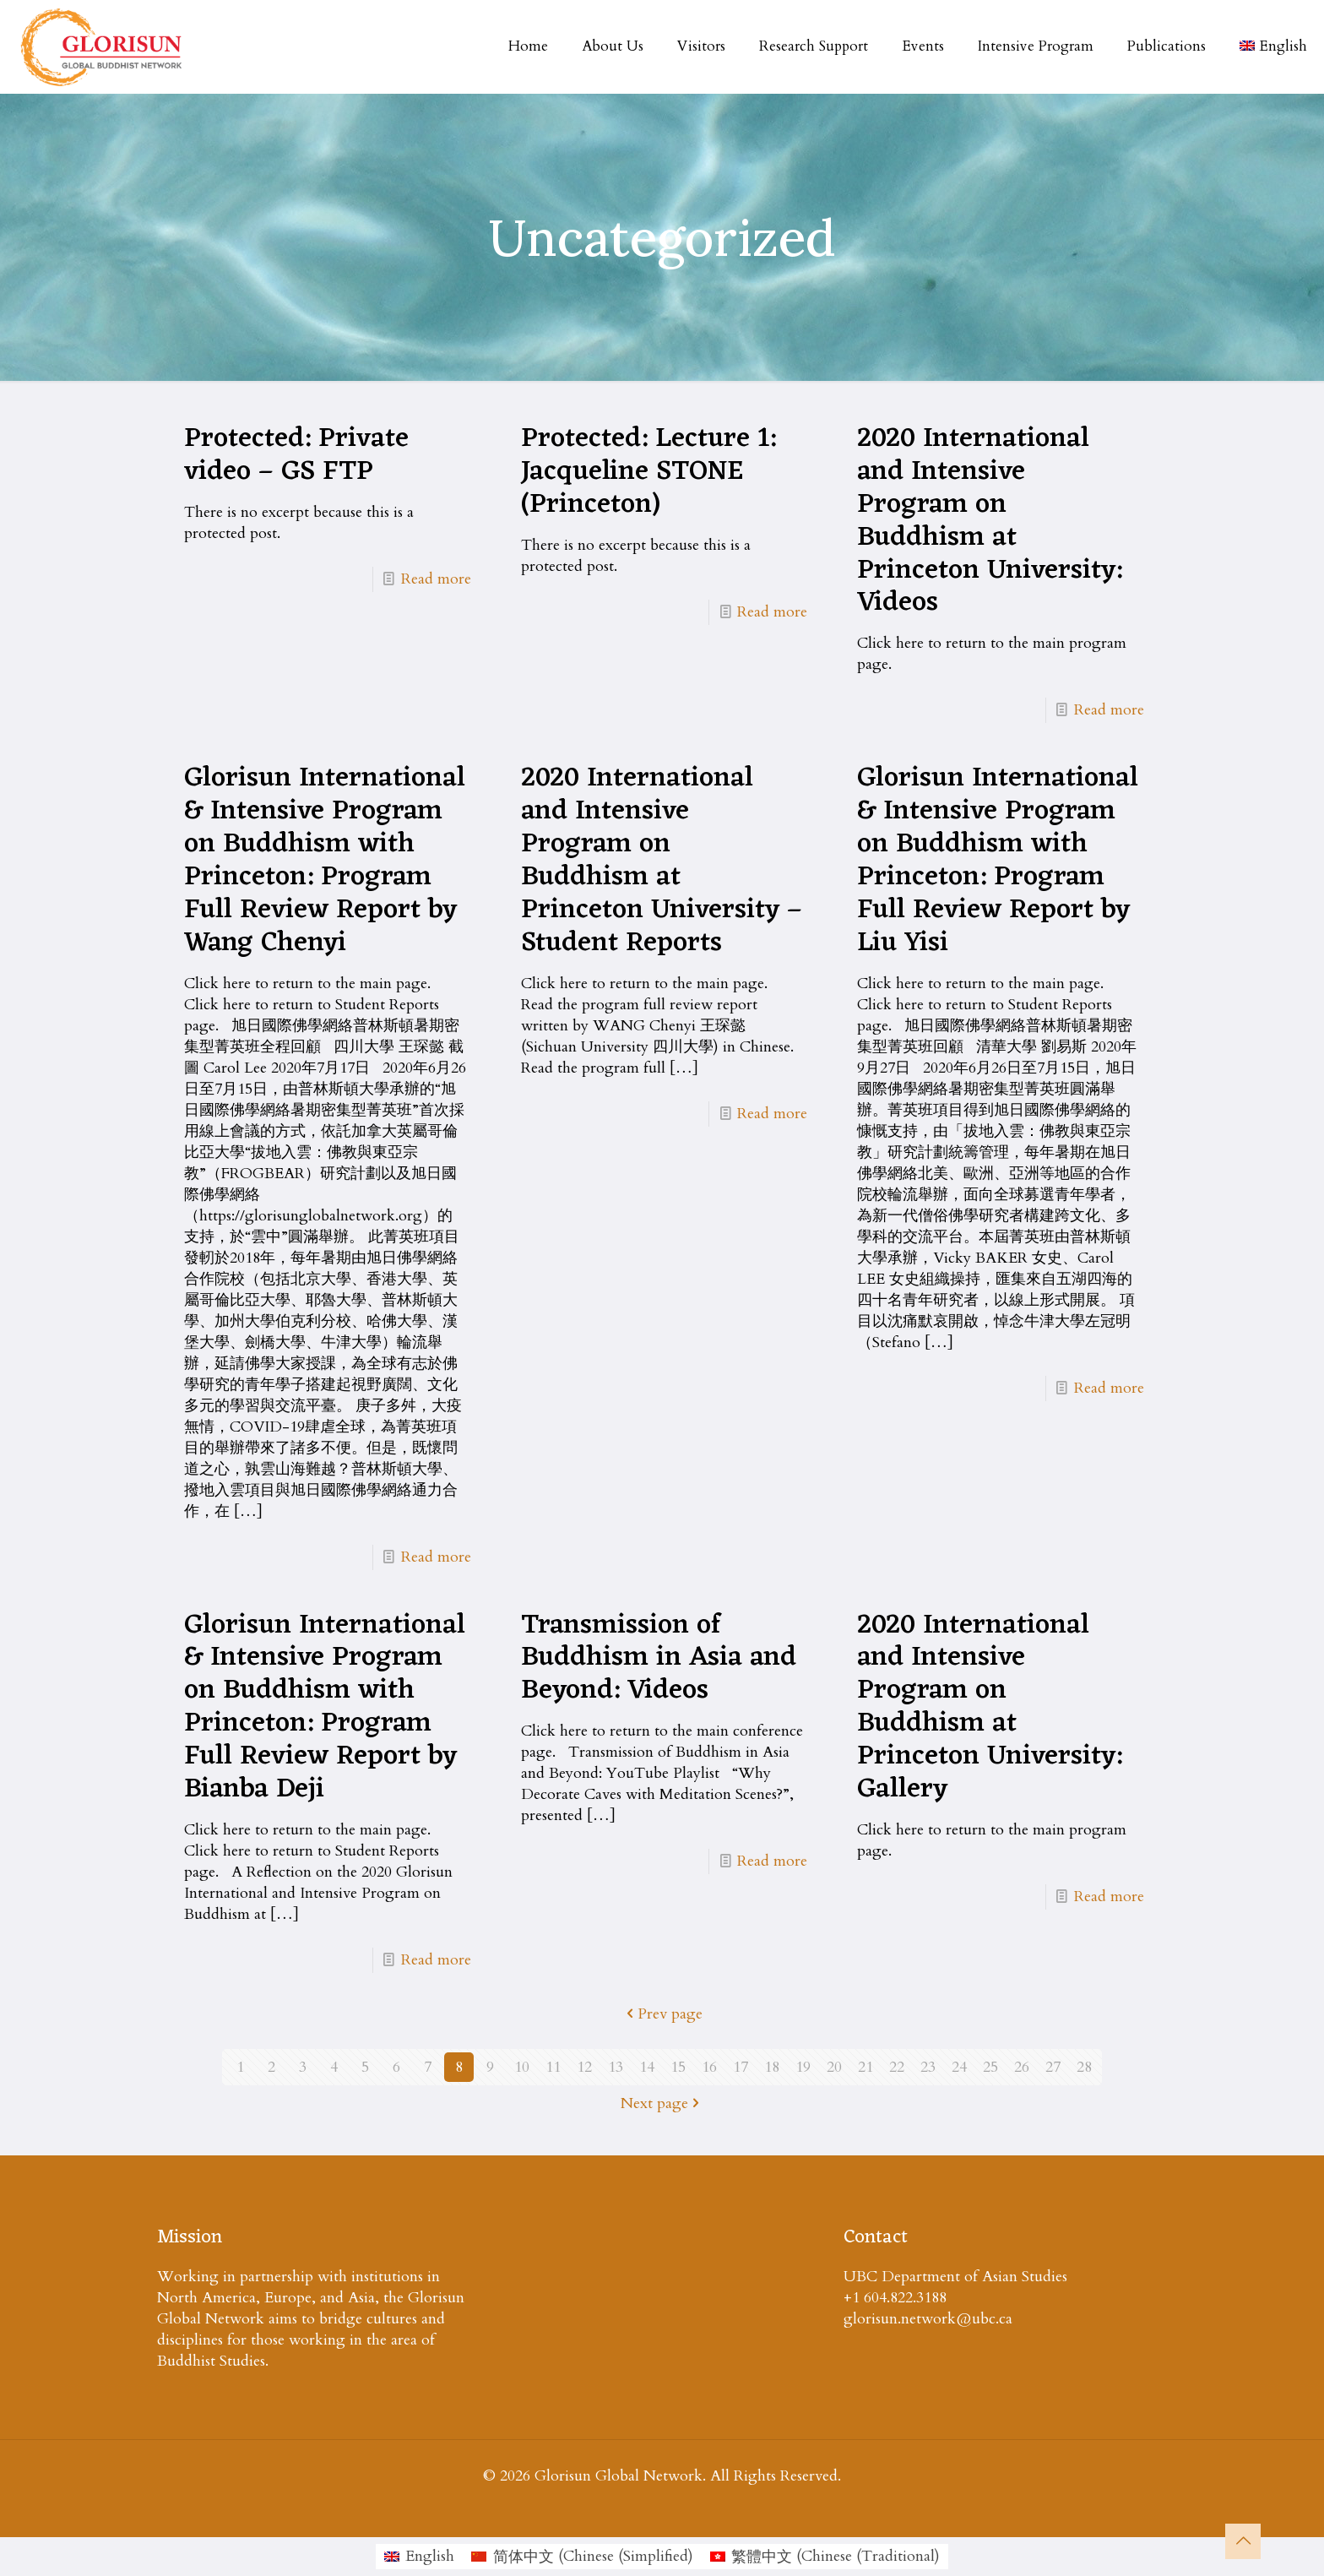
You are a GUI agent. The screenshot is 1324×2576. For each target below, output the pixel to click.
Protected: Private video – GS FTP (296, 456)
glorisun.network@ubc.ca (928, 2318)
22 (896, 2067)
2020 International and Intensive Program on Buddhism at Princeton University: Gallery (989, 1707)
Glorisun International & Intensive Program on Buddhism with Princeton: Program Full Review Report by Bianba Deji (324, 1707)
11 (553, 2067)
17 (740, 2067)
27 (1053, 2067)
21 (865, 2067)
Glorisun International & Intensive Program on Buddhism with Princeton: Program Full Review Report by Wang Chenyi (324, 860)
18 (771, 2067)
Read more (436, 579)
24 (959, 2067)
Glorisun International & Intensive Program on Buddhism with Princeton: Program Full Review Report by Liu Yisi (997, 860)
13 (615, 2067)
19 (803, 2067)
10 (521, 2067)
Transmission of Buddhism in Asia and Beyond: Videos (658, 1658)
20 (834, 2067)
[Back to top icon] (1243, 2541)
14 (646, 2067)
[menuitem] (419, 2556)
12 (584, 2067)
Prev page (662, 2013)
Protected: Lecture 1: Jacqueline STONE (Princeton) (648, 472)
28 (1084, 2067)
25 (990, 2067)
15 (678, 2067)
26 (1021, 2067)
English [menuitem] (429, 2556)
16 (709, 2067)
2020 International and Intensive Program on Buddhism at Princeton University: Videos (989, 521)
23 (928, 2067)
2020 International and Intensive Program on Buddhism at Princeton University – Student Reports (661, 860)
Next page (662, 2103)
